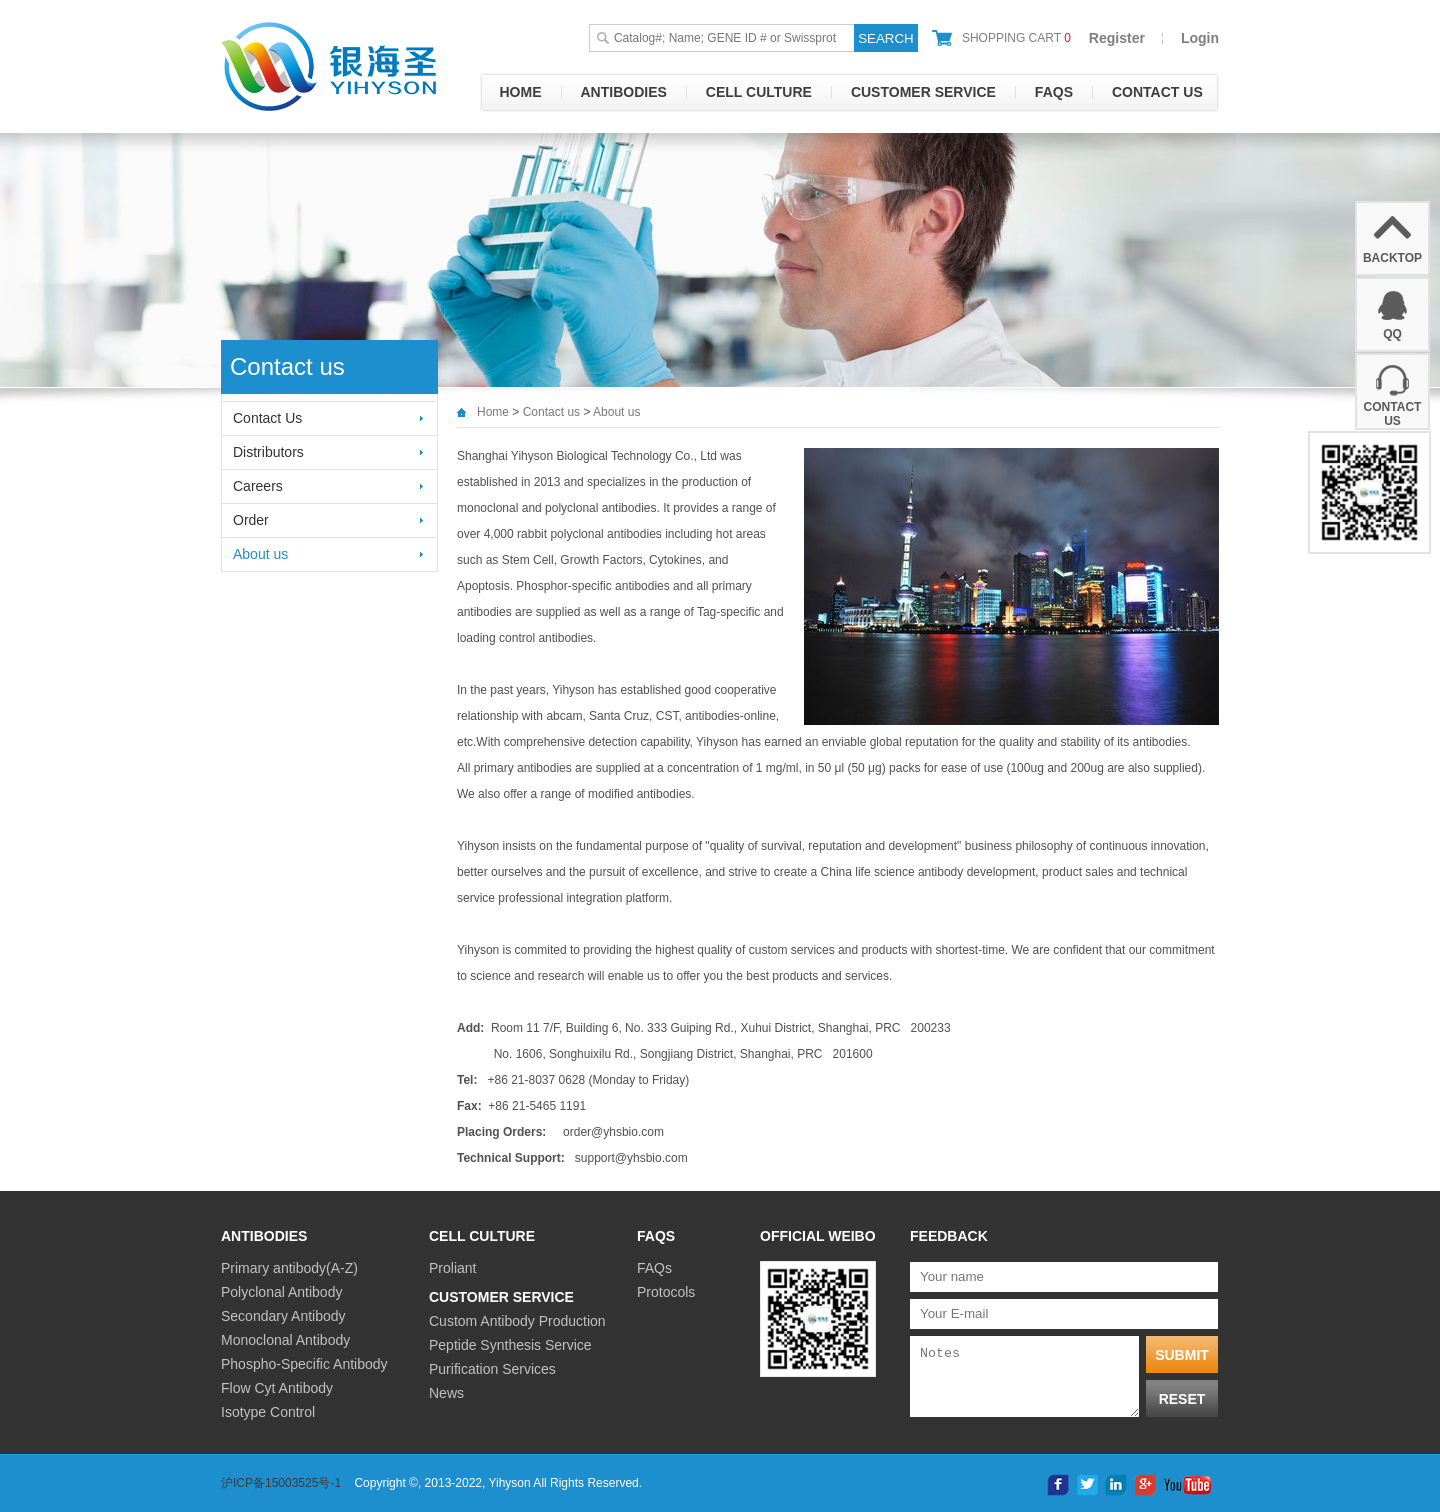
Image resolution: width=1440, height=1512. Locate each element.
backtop (1392, 258)
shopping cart (1016, 38)
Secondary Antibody (283, 1316)
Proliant (452, 1268)
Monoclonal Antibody (285, 1340)
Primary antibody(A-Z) (289, 1268)
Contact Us (267, 418)
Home (521, 92)
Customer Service (923, 92)
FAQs (1054, 92)
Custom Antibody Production (517, 1321)
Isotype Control (268, 1412)
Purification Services (492, 1369)
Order (251, 520)
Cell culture (759, 92)
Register (1117, 38)
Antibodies (624, 92)
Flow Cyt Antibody (277, 1388)
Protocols (666, 1292)
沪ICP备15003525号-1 (281, 1483)
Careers (258, 486)
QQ (1392, 334)
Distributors (268, 452)
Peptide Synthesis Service (510, 1345)
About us (260, 554)
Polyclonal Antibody (281, 1292)
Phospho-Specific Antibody (304, 1364)
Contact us (1157, 92)
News (446, 1393)
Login (1200, 38)
